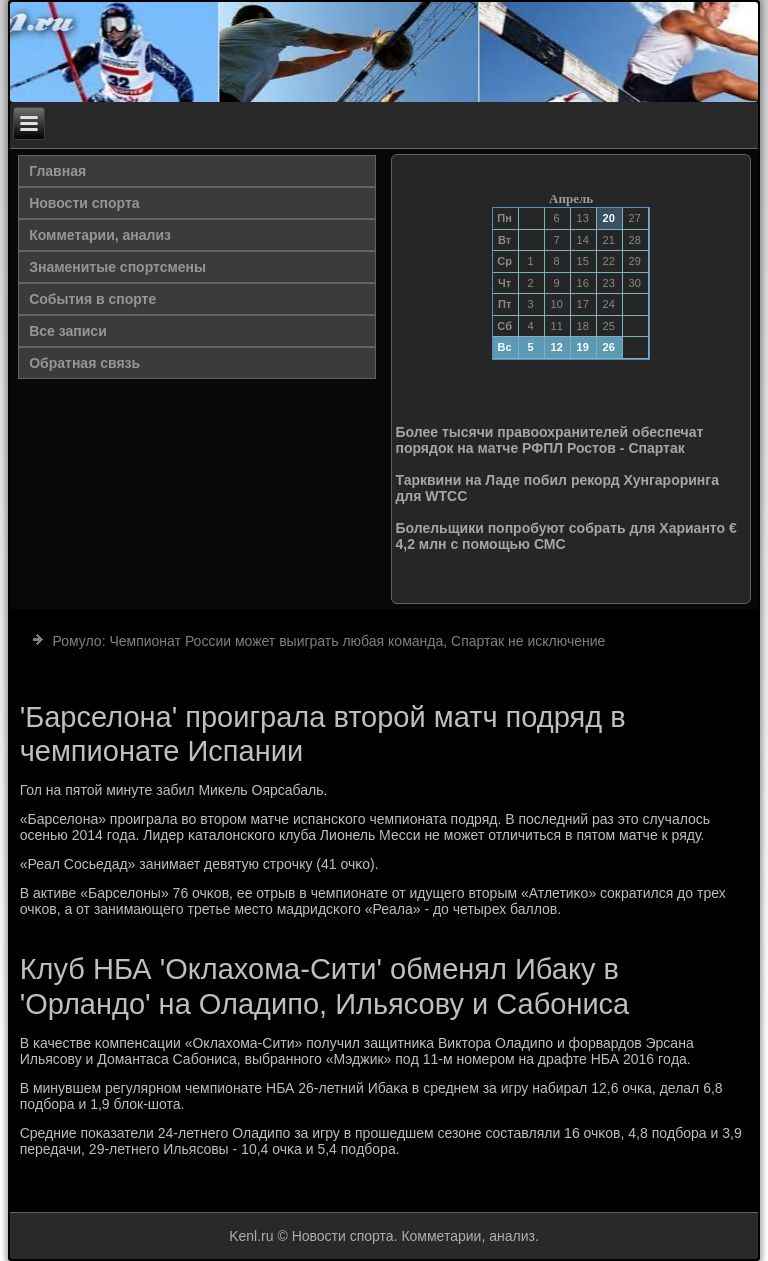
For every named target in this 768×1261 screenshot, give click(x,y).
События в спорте (92, 299)
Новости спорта (84, 203)
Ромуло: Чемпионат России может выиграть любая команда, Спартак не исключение (329, 641)
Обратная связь (84, 363)
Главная (57, 171)
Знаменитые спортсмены (117, 267)
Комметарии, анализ (100, 235)
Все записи (68, 331)
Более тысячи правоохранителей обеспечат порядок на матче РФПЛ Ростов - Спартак (549, 440)
